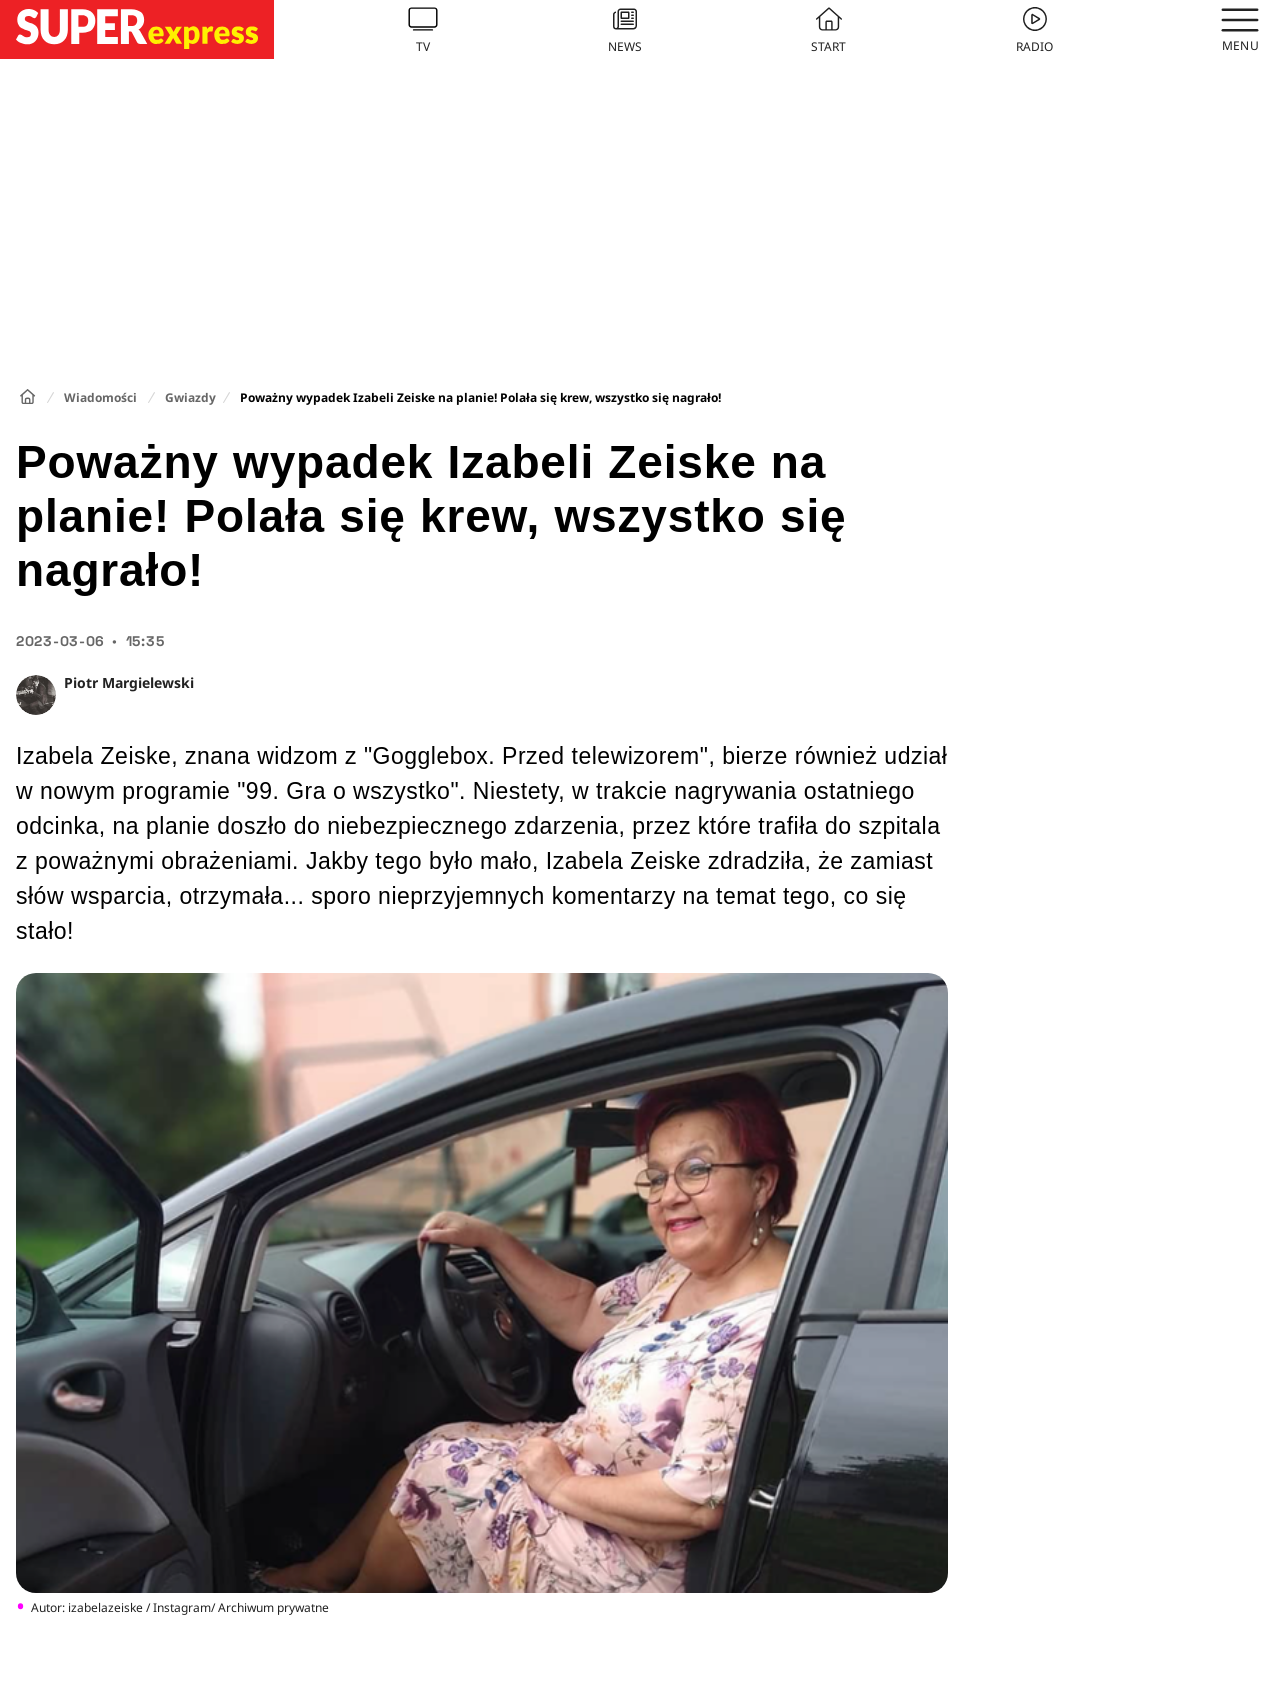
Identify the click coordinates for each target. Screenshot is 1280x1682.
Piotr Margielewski (129, 682)
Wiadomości (100, 397)
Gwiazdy (190, 397)
